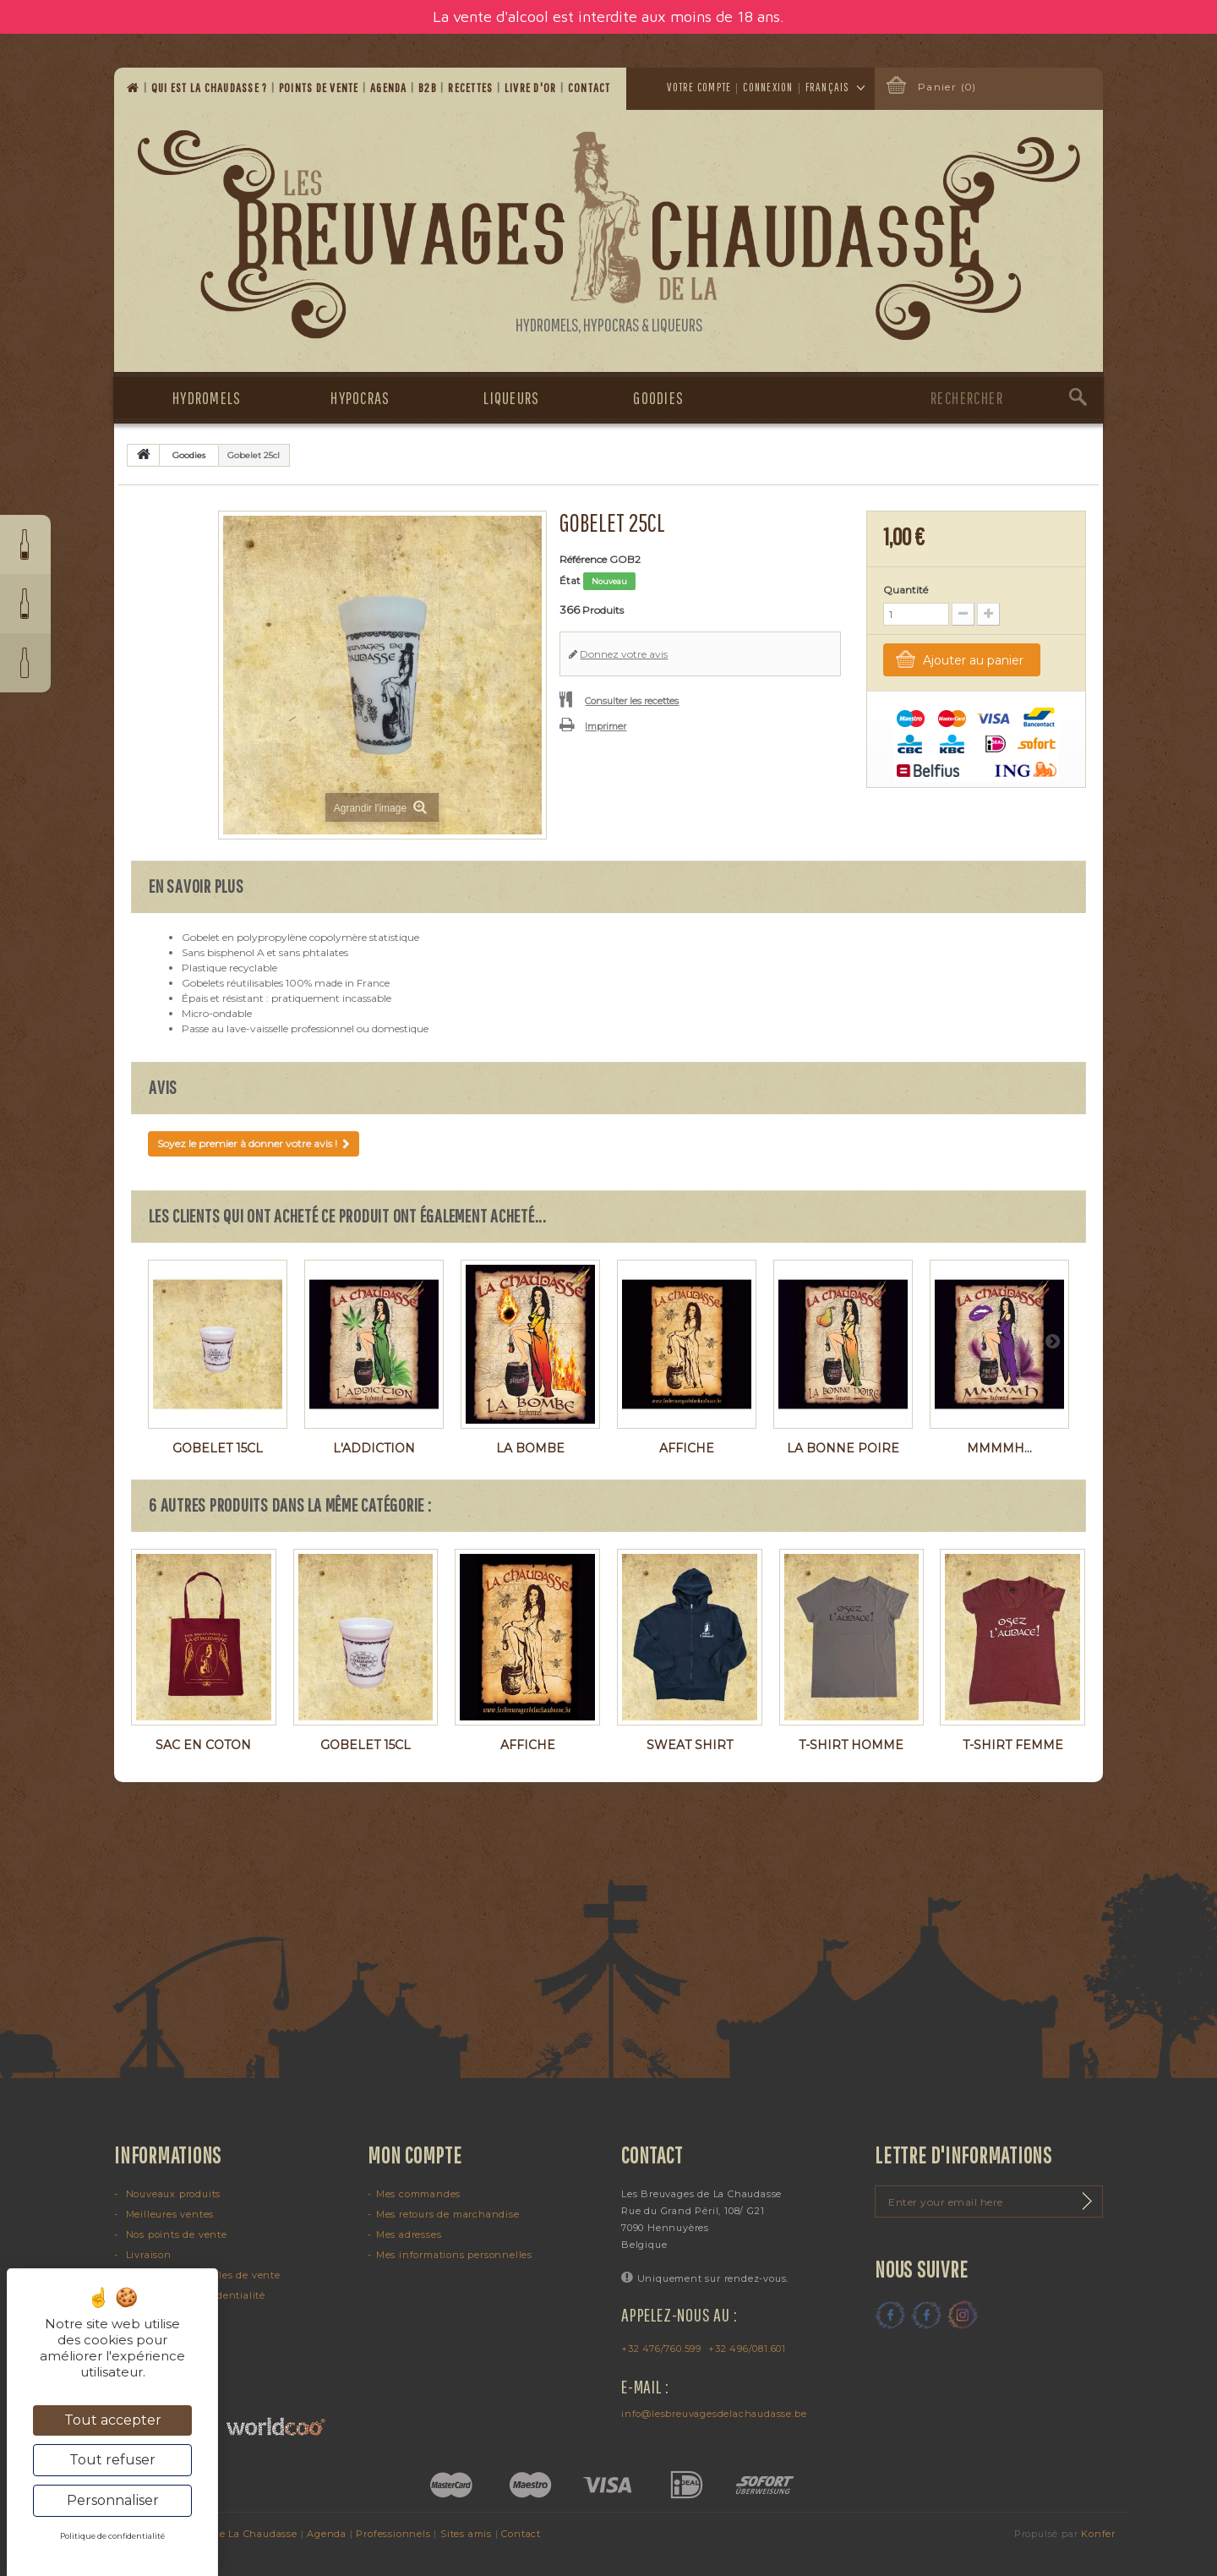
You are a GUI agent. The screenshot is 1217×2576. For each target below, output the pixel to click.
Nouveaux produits (172, 2194)
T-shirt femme (1013, 1745)
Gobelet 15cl (217, 1448)
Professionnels (393, 2534)
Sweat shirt (690, 1745)
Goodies (658, 397)
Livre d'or (532, 87)
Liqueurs (511, 397)
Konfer (1098, 2534)
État (570, 580)
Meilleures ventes (168, 2214)
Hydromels (206, 397)
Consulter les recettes (632, 701)
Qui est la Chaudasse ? (210, 87)
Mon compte (415, 2155)
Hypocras (360, 397)
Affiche (686, 1448)
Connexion (768, 87)
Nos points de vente (175, 2234)
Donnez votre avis (624, 654)
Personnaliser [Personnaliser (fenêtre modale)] (113, 2500)
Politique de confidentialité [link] (112, 2535)
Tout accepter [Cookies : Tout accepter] (112, 2420)
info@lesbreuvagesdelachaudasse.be (713, 2414)
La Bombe (530, 1448)
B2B (428, 87)
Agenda (390, 87)
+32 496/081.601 (747, 2348)
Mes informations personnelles (454, 2255)
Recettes (471, 87)
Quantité (905, 589)
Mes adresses (409, 2234)
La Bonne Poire (843, 1448)
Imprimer (605, 726)
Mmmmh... (999, 1448)
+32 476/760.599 (661, 2348)
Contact (591, 87)
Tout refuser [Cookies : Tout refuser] (112, 2460)
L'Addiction (374, 1448)
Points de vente (320, 87)
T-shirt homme (851, 1745)
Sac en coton (203, 1745)
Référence (583, 559)
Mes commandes (418, 2194)
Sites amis (466, 2534)
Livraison (147, 2255)
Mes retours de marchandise (448, 2214)
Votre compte (699, 87)
